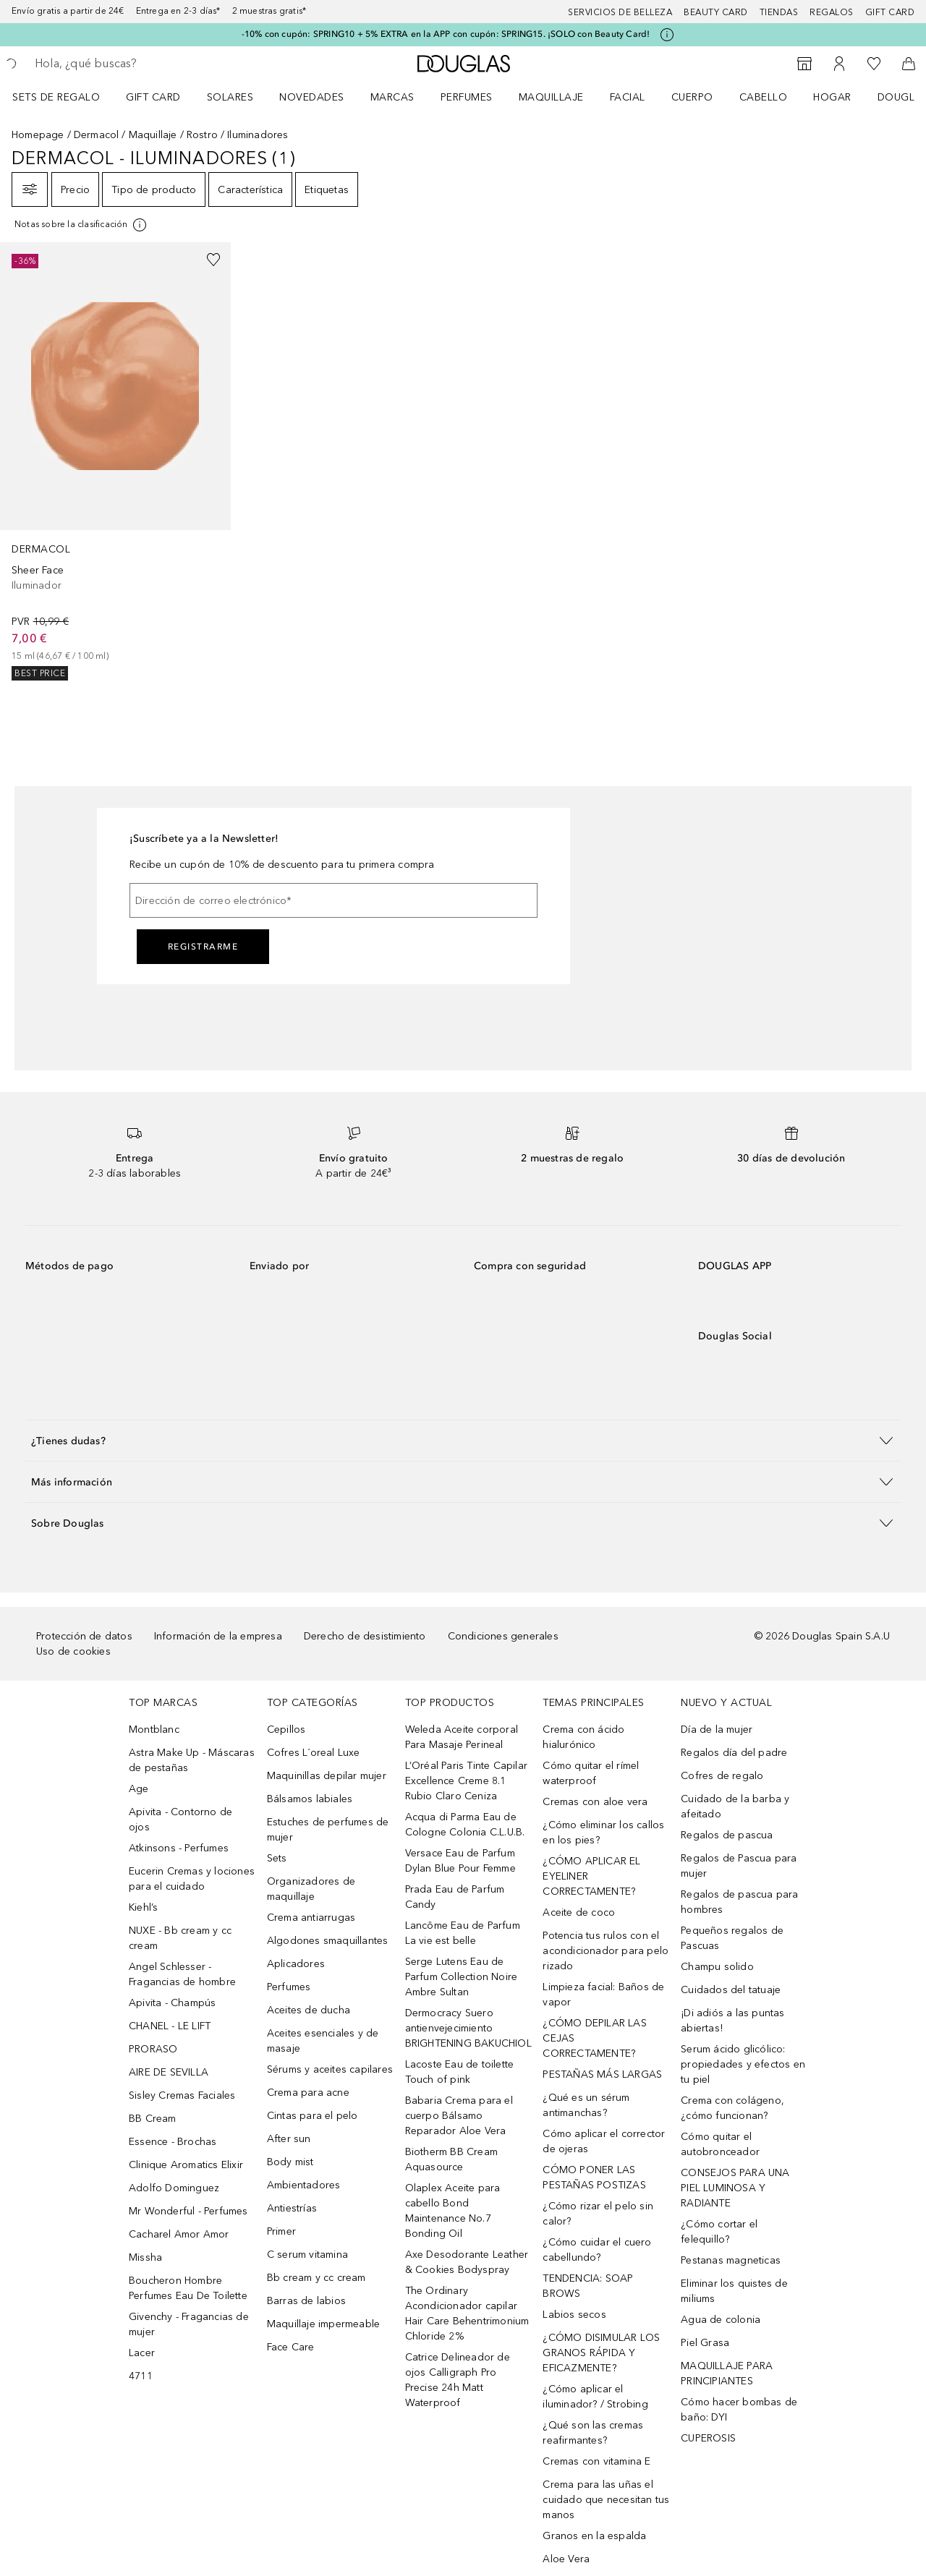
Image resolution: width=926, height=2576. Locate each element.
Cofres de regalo (722, 1776)
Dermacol (96, 135)
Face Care (291, 2347)
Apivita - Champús (172, 2003)
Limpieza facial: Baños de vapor (603, 1994)
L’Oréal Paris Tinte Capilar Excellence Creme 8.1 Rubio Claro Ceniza (466, 1781)
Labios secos (574, 2314)
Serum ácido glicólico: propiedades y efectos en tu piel (743, 2064)
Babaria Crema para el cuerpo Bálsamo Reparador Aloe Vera (459, 2115)
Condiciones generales (503, 1636)
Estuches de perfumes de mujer (328, 1829)
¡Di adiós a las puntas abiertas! (732, 2020)
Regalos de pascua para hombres (739, 1902)
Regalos (832, 12)
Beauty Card (716, 12)
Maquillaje (551, 97)
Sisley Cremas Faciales (182, 2095)
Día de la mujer (716, 1729)
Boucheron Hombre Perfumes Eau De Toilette (188, 2288)
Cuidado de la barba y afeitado (735, 1806)
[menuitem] (65, 97)
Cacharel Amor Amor (179, 2234)
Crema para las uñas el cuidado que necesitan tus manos (606, 2499)
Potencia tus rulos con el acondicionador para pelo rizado (605, 1950)
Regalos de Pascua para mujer (739, 1866)
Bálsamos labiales (309, 1799)
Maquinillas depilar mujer (326, 1776)
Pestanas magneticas (731, 2260)
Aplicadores (296, 1964)
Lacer (142, 2353)
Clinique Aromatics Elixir (186, 2165)
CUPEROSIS (708, 2438)
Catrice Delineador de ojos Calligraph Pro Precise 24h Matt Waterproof (457, 2380)
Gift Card (153, 97)
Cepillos (286, 1729)
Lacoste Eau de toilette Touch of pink (459, 2072)
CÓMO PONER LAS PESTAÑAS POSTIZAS (594, 2177)
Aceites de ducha (308, 2010)
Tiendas (779, 12)
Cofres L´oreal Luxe (313, 1753)
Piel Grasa (705, 2343)
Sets (277, 1858)
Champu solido (717, 1967)
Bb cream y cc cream (316, 2278)
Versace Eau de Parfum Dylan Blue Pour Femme (460, 1861)
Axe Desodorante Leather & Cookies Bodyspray (467, 2262)
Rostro (202, 135)
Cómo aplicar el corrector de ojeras (604, 2141)
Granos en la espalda (594, 2536)
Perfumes (467, 97)
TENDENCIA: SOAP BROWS (588, 2286)
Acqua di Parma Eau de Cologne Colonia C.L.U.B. (465, 1824)
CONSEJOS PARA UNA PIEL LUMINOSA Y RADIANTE (735, 2188)
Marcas (392, 97)
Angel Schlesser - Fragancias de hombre (182, 1974)
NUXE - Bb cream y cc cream (180, 1938)
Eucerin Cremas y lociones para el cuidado (192, 1879)
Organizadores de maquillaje (311, 1889)
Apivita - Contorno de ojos (180, 1819)
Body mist (290, 2162)
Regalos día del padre (734, 1753)
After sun (289, 2139)
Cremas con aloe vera (595, 1802)
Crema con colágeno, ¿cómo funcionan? (732, 2108)
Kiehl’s (143, 1907)
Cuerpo (692, 97)
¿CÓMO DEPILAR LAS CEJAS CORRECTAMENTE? (594, 2038)
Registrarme (203, 947)
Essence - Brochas (172, 2142)
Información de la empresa (218, 1636)
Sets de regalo (56, 97)
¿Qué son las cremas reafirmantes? (593, 2433)
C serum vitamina (307, 2254)
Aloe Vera (566, 2559)
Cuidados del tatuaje (731, 1990)
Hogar (832, 97)
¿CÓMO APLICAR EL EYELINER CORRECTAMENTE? (591, 1876)
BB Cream (153, 2118)
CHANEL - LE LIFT (170, 2026)
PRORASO (153, 2049)
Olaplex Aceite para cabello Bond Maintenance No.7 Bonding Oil (453, 2211)
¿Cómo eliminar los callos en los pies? (603, 1832)
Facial (627, 97)
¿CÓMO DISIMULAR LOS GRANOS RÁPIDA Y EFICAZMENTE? (601, 2353)
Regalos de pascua (727, 1835)
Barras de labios (306, 2301)
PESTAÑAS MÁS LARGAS (602, 2074)
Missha (145, 2257)
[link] (115, 461)
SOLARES (230, 97)
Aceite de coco (579, 1912)
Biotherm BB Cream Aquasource (451, 2159)
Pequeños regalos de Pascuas (732, 1938)
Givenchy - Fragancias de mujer (189, 2324)
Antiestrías (292, 2208)
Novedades (311, 97)
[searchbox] (141, 64)
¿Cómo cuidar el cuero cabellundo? (597, 2250)
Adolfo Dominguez (174, 2188)
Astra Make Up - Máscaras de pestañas (192, 1760)
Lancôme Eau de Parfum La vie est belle (462, 1933)
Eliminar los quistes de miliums (734, 2291)
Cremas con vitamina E (596, 2461)
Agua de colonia (720, 2319)
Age (139, 1789)
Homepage (38, 135)
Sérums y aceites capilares (330, 2069)
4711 (141, 2376)
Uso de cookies (73, 1651)
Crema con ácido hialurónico (583, 1737)
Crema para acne (308, 2092)
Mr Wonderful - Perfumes (188, 2211)
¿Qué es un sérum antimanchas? (586, 2105)
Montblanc (154, 1729)
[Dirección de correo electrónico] (333, 900)
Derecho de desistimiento (365, 1636)
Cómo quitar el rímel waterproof (591, 1773)
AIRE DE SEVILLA (168, 2072)
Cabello (763, 97)
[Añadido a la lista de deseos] (213, 259)
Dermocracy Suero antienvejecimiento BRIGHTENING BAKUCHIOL (468, 2028)
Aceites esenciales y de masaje (323, 2041)
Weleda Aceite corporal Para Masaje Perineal (461, 1737)
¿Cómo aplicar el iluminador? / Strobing (595, 2396)
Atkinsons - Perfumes (179, 1848)
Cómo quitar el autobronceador (720, 2144)
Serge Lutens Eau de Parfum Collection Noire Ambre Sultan (461, 1977)
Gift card (890, 12)
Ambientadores (304, 2185)
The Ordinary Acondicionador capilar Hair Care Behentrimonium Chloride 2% (467, 2313)
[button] (463, 1440)
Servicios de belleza (620, 12)
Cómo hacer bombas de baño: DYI (739, 2409)
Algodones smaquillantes (327, 1941)
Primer (281, 2231)
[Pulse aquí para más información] (667, 34)
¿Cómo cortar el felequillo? (719, 2232)
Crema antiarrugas (311, 1917)
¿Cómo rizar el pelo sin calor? (598, 2213)
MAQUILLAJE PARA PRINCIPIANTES (727, 2373)
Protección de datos (84, 1636)
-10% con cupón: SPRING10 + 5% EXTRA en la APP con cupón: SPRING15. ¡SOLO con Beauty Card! (446, 34)
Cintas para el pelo (312, 2116)
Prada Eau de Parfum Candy (455, 1897)
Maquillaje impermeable (323, 2324)
